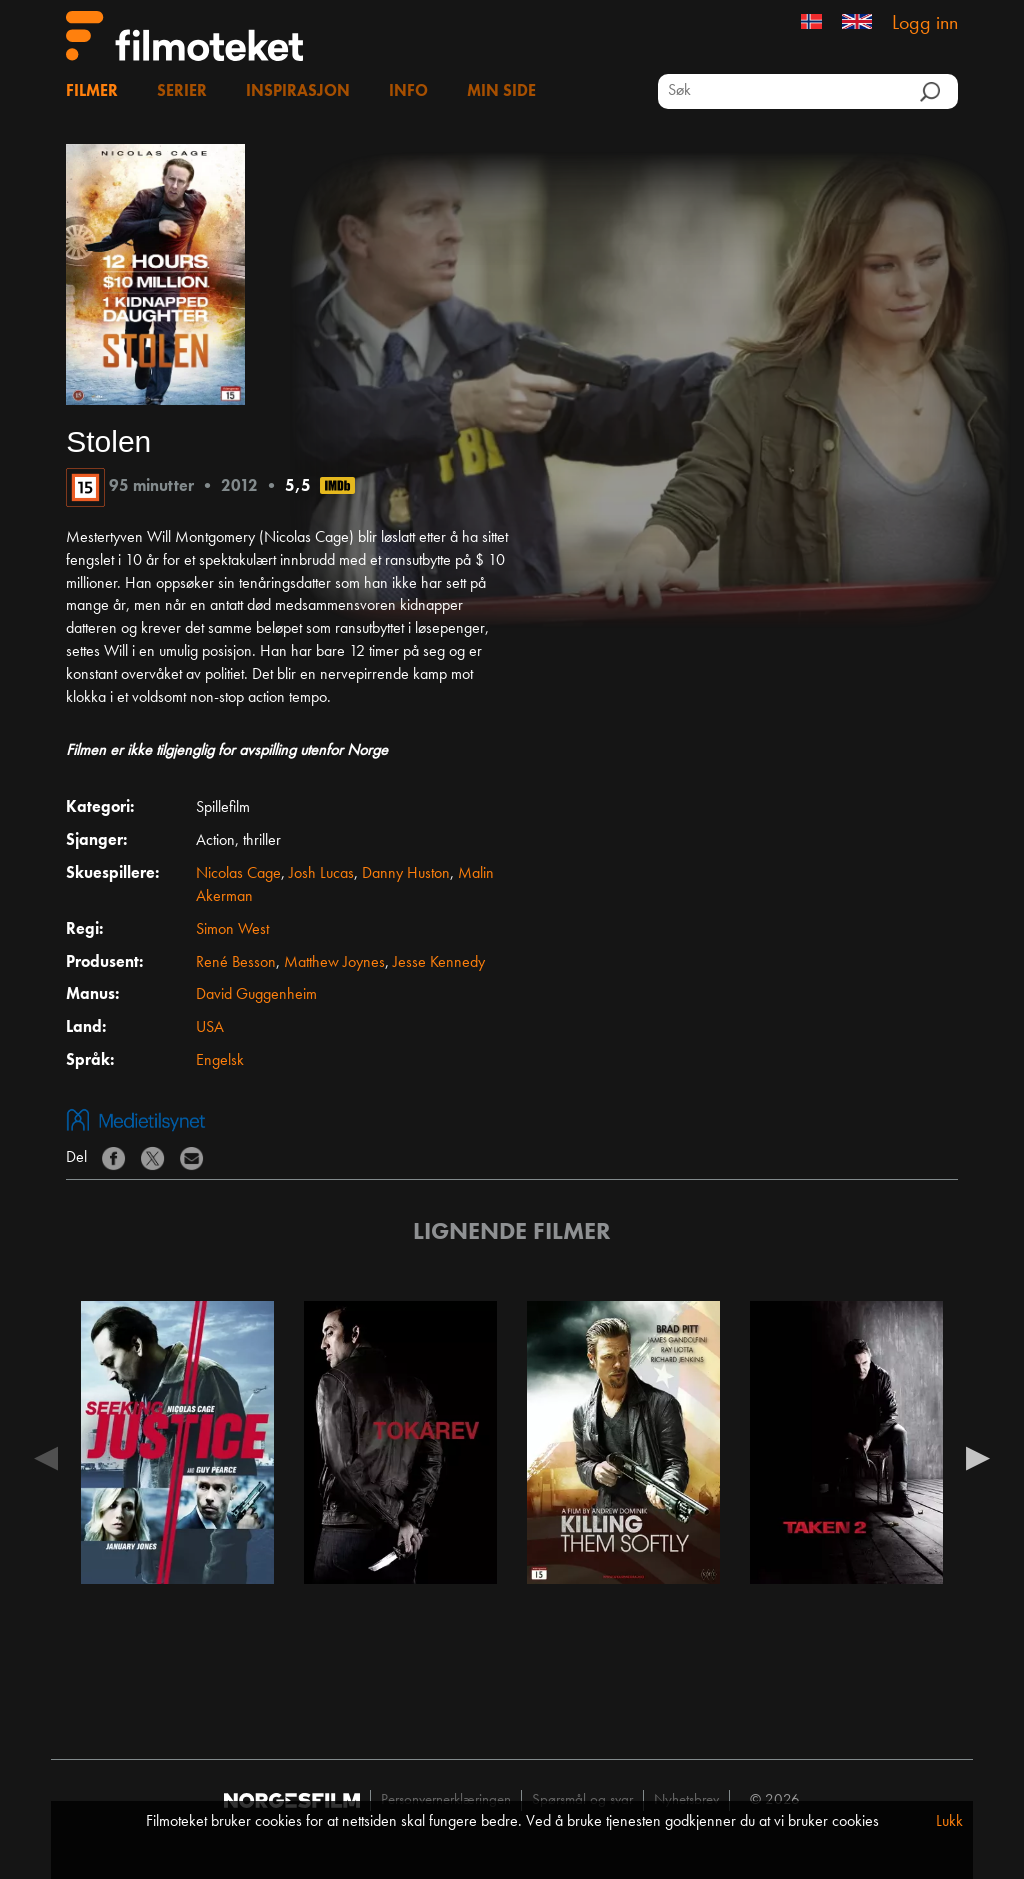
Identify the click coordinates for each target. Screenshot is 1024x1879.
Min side (501, 92)
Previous (46, 1457)
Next (978, 1457)
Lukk (949, 1822)
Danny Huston (406, 874)
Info (408, 92)
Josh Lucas (321, 874)
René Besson (236, 963)
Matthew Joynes (334, 963)
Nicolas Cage (238, 874)
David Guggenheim (256, 995)
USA (210, 1028)
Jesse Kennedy (439, 963)
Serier (182, 92)
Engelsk (220, 1061)
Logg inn (925, 24)
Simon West (232, 930)
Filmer (92, 92)
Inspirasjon (298, 92)
